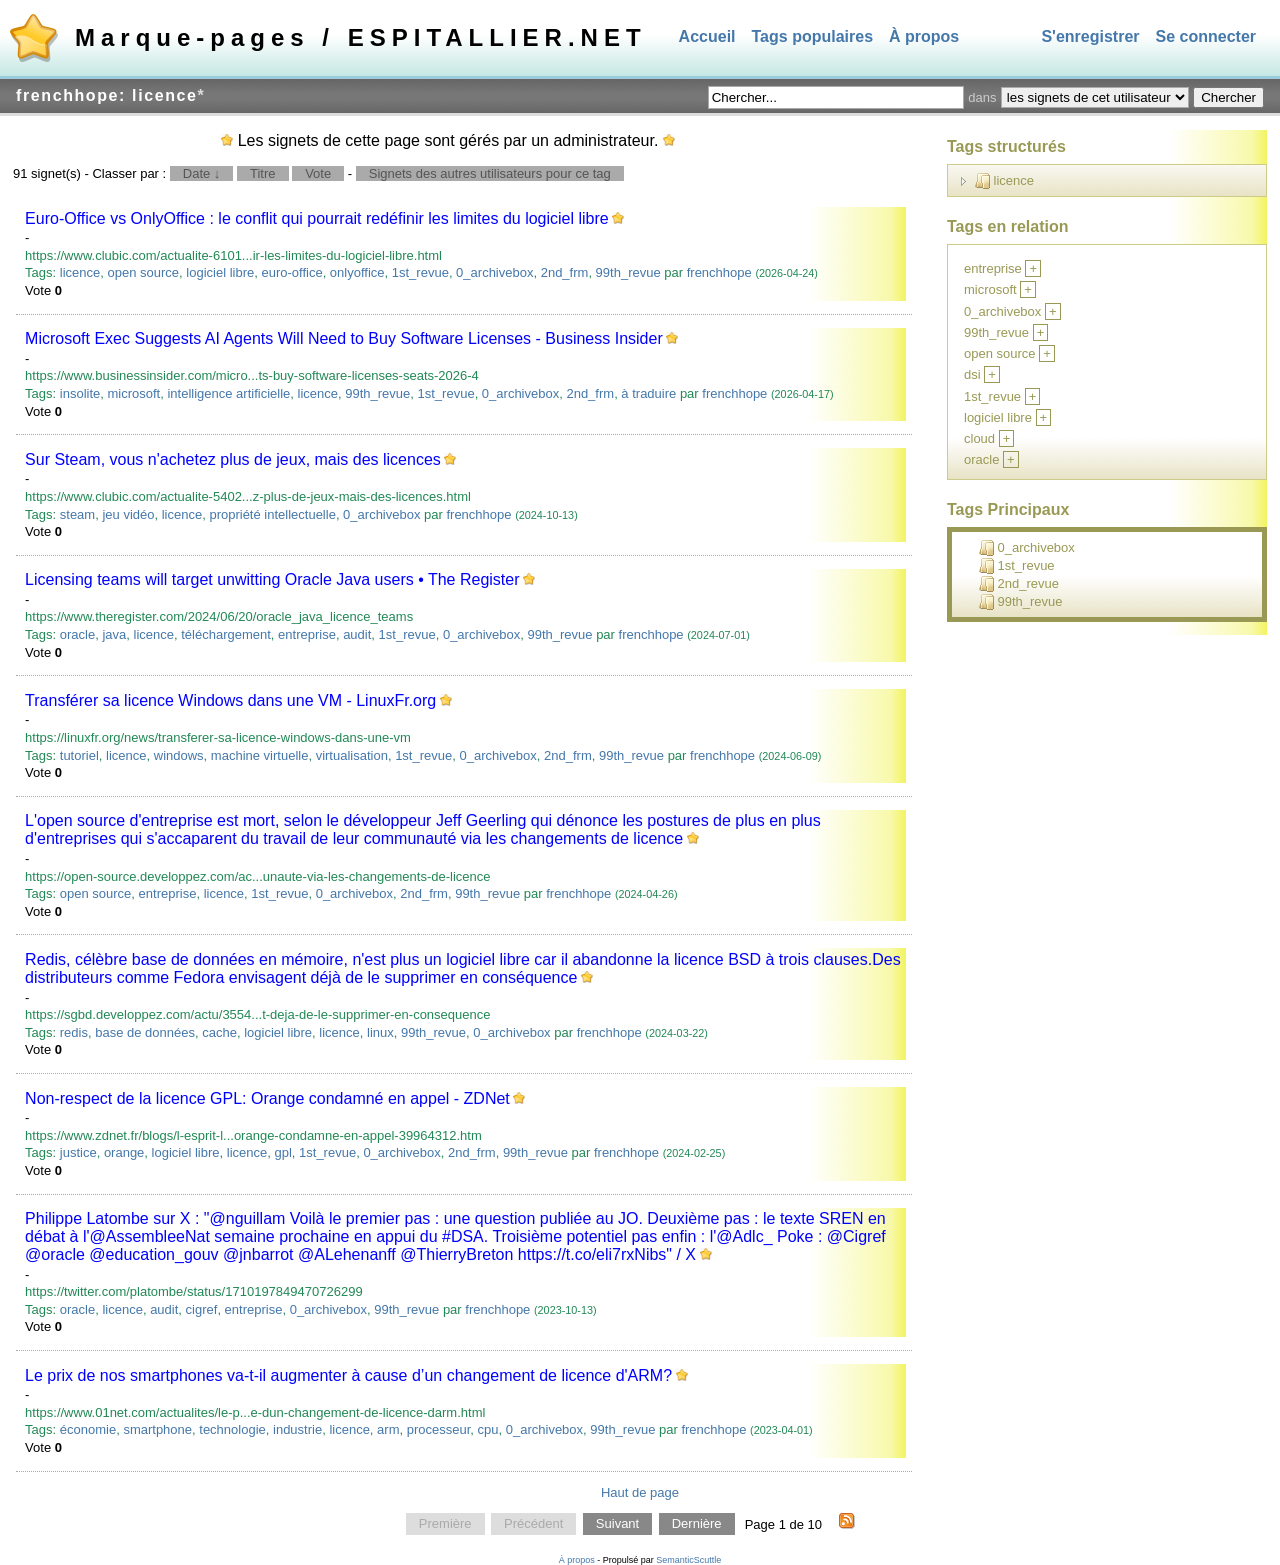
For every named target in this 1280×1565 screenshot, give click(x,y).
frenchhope (719, 272)
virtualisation (352, 755)
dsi (972, 374)
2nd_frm (565, 272)
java (114, 634)
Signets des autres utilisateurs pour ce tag (490, 173)
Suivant (617, 1524)
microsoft (133, 393)
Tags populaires (813, 36)
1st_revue (420, 272)
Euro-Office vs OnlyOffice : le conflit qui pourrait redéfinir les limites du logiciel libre (317, 218)
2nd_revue (1019, 584)
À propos (924, 36)
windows (179, 755)
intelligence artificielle (228, 393)
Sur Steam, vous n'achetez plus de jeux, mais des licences (233, 459)
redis (74, 1032)
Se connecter (1206, 36)
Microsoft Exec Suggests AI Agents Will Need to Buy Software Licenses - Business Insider (344, 338)
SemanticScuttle (688, 1560)
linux (380, 1032)
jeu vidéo (128, 514)
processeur (439, 1429)
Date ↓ (202, 173)
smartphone (157, 1429)
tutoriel (79, 755)
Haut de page (640, 1492)
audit (357, 634)
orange (124, 1152)
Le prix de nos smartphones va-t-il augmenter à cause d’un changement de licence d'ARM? (348, 1375)
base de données (145, 1032)
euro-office (291, 272)
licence (80, 272)
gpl (282, 1152)
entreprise (307, 634)
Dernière (697, 1524)
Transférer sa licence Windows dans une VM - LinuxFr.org (230, 700)
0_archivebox (494, 272)
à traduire (648, 393)
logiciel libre (220, 272)
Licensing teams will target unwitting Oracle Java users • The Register (272, 579)
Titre (263, 173)
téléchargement (226, 634)
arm (388, 1429)
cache (219, 1032)
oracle (77, 634)
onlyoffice (357, 272)
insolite (80, 393)
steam (77, 514)
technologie (232, 1429)
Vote (318, 173)
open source (143, 272)
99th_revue (628, 272)
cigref (202, 1309)
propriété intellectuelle (272, 514)
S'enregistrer (1090, 36)
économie (88, 1429)
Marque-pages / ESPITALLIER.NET (361, 37)
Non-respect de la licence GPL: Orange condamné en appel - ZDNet (267, 1098)
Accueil (707, 36)
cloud (979, 438)
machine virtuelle (260, 755)
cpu (488, 1429)
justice (78, 1152)
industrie (297, 1429)
